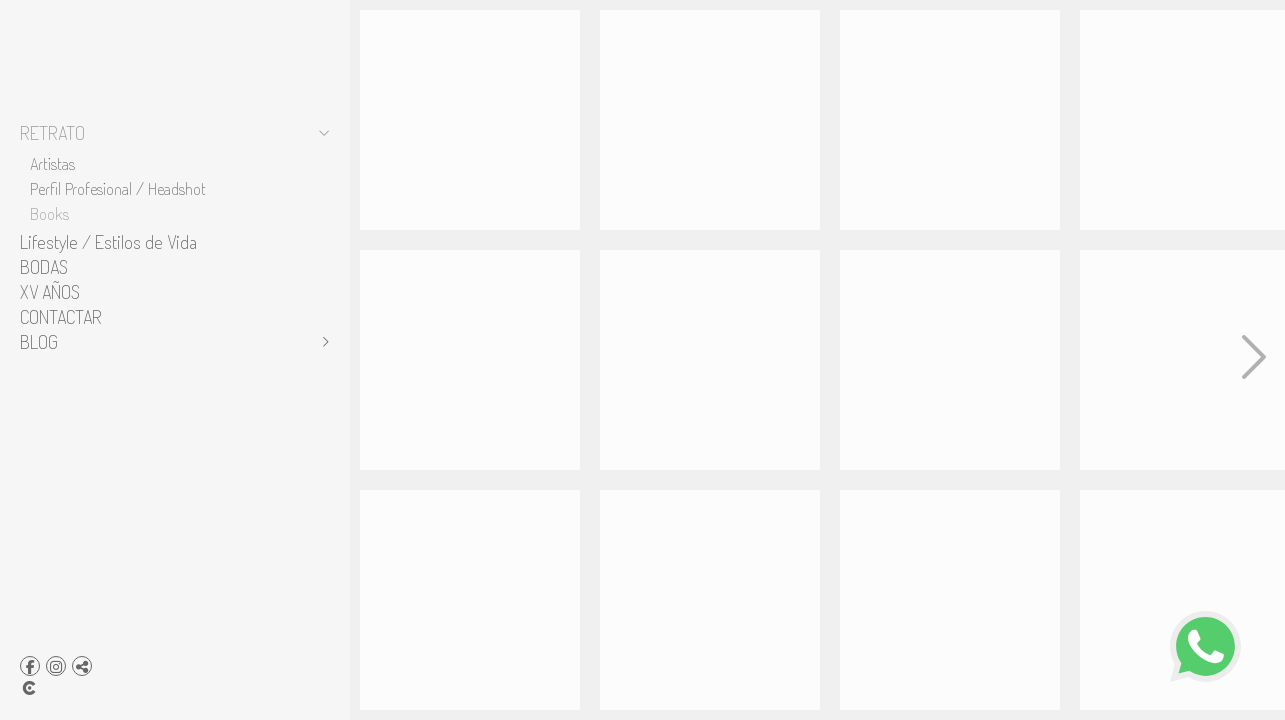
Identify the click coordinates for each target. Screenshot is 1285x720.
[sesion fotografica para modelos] (470, 600)
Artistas (52, 163)
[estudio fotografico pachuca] (710, 360)
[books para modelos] (470, 360)
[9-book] (710, 600)
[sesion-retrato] (950, 120)
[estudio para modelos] (470, 120)
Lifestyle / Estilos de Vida (108, 242)
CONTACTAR (61, 317)
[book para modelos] (710, 120)
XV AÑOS (50, 292)
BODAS (44, 267)
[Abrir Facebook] (30, 666)
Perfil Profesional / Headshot (118, 188)
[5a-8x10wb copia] (950, 600)
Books (49, 213)
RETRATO (52, 133)
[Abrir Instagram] (56, 666)
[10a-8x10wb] (950, 360)
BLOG (39, 342)
